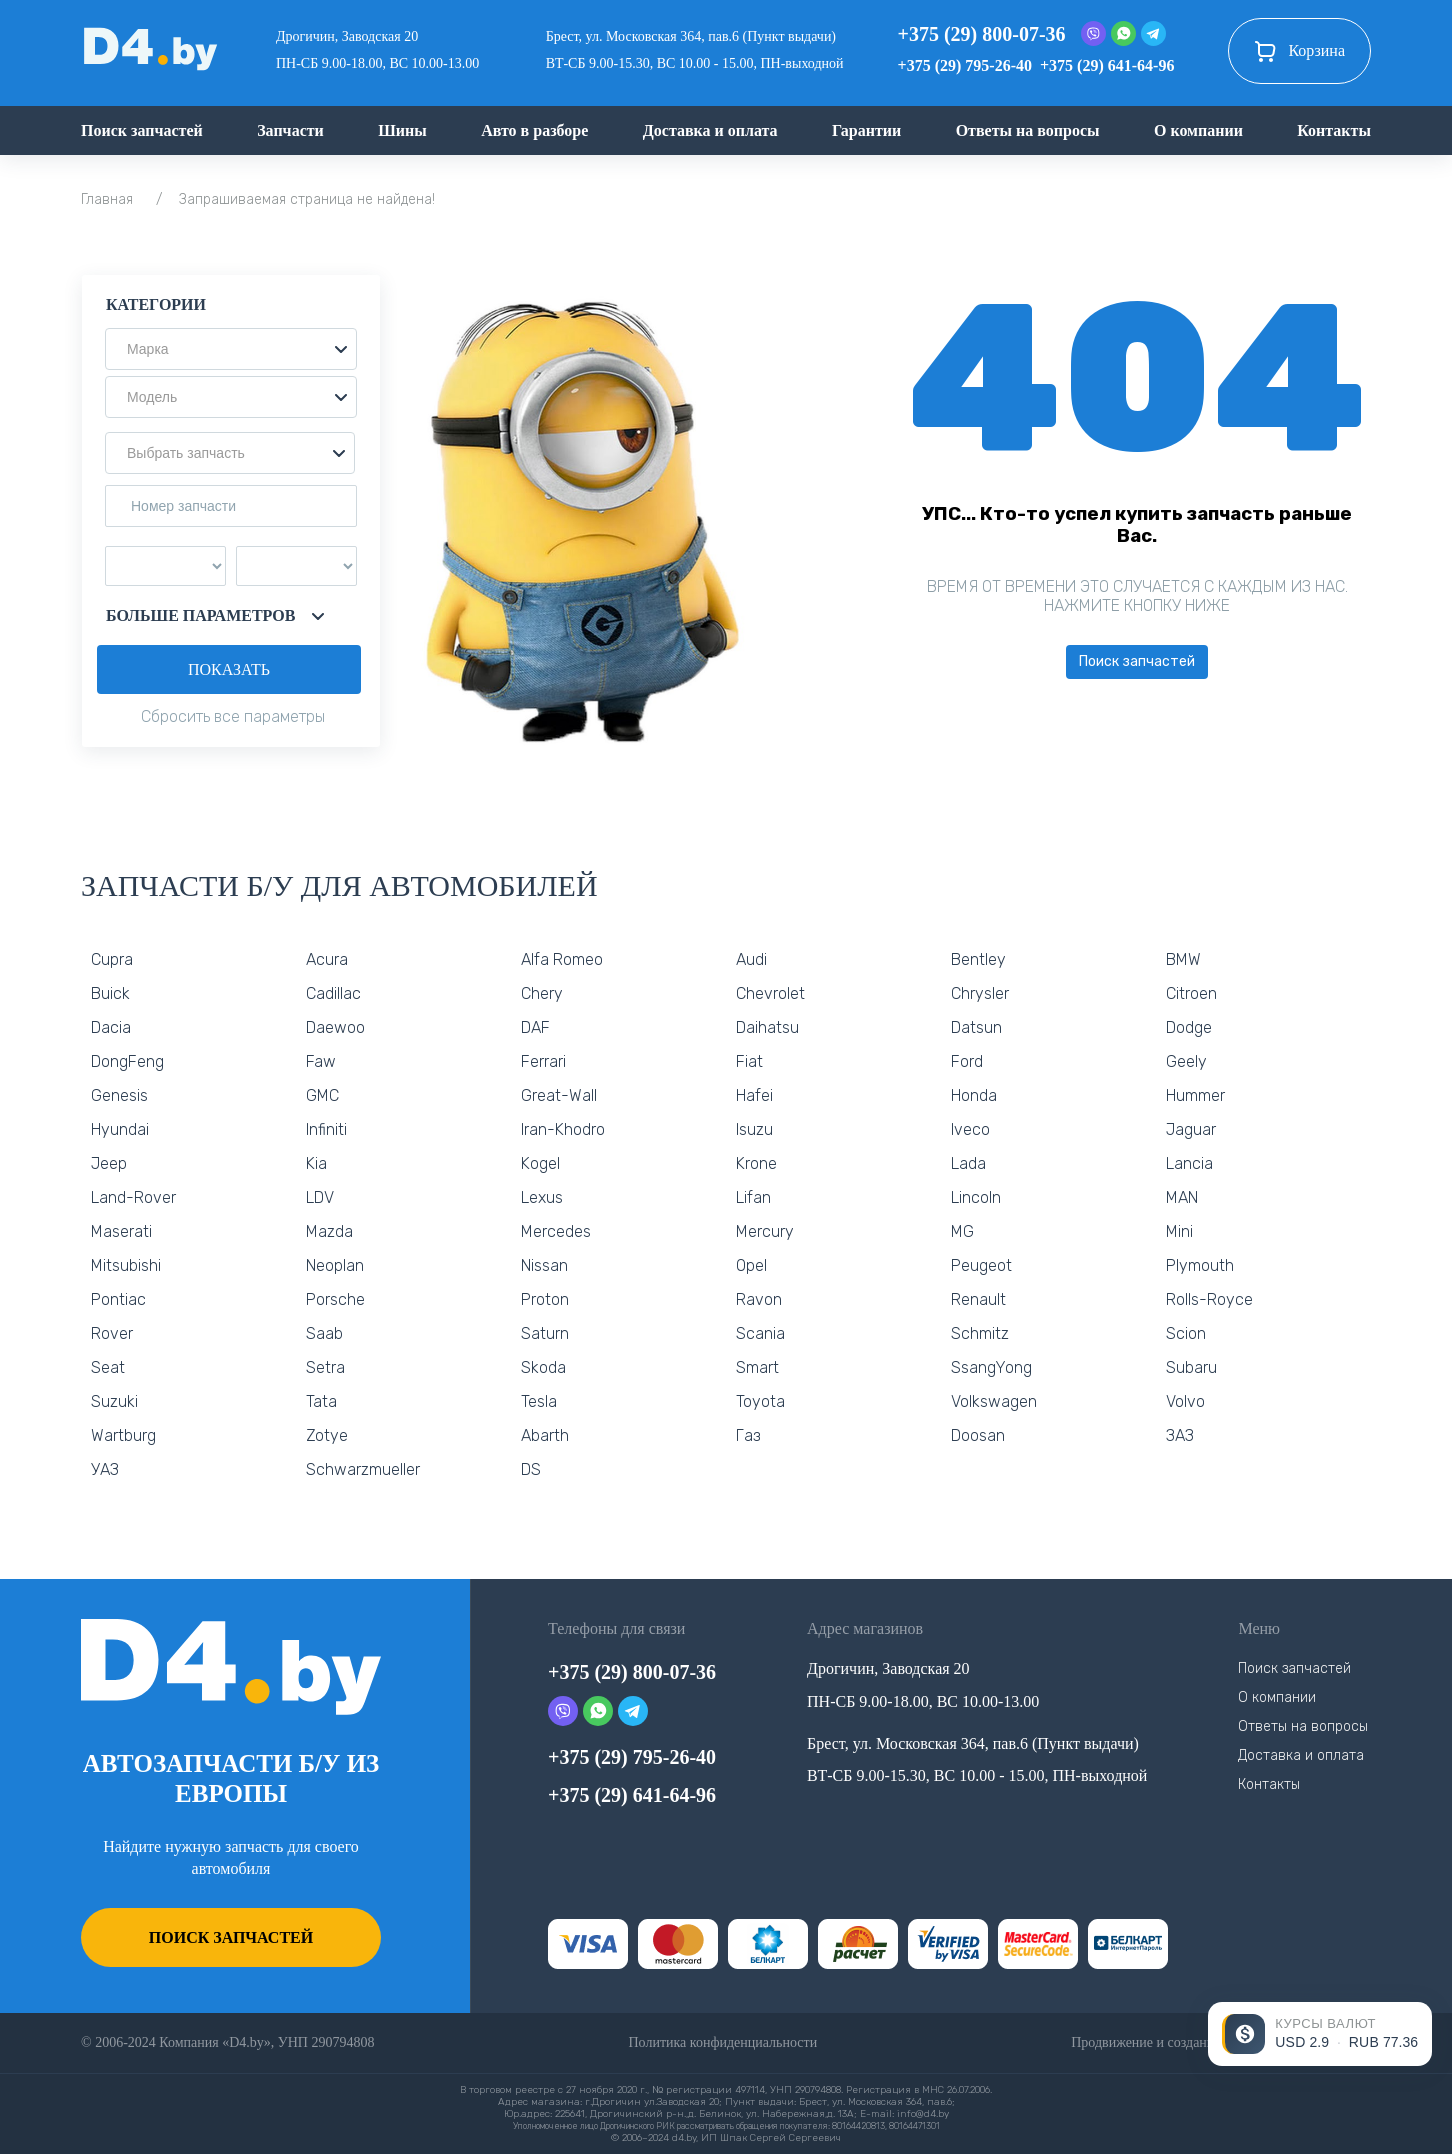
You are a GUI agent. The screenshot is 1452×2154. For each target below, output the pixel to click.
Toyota (760, 1401)
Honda (974, 1095)
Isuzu (754, 1129)
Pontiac (118, 1299)
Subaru (1191, 1367)
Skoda (543, 1367)
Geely (1186, 1061)
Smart (757, 1367)
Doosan (978, 1435)
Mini (1179, 1231)
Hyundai (120, 1129)
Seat (108, 1367)
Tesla (539, 1401)
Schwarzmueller (363, 1469)
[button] (231, 349)
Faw (321, 1061)
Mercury (765, 1231)
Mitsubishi (126, 1265)
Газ (748, 1435)
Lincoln (976, 1197)
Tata (321, 1401)
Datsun (976, 1027)
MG (962, 1231)
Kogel (540, 1163)
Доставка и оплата (710, 130)
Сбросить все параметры (233, 716)
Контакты (1334, 130)
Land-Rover (133, 1197)
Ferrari (543, 1061)
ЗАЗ (1180, 1435)
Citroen (1191, 993)
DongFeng (127, 1061)
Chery (542, 993)
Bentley (978, 959)
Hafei (754, 1095)
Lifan (753, 1197)
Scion (1186, 1333)
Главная (107, 199)
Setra (325, 1367)
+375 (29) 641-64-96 (1107, 65)
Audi (751, 959)
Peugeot (981, 1265)
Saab (324, 1333)
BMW (1183, 959)
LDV (320, 1197)
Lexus (542, 1197)
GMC (322, 1095)
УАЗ (105, 1469)
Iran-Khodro (563, 1129)
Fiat (749, 1061)
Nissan (544, 1265)
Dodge (1189, 1027)
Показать (229, 669)
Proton (545, 1299)
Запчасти (290, 130)
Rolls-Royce (1209, 1299)
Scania (760, 1333)
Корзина (1299, 51)
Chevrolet (770, 993)
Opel (751, 1265)
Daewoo (335, 1027)
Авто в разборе (534, 130)
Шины (402, 130)
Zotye (327, 1435)
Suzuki (114, 1401)
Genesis (119, 1095)
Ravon (759, 1299)
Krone (756, 1163)
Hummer (1195, 1095)
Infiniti (326, 1129)
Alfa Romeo (562, 959)
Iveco (970, 1129)
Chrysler (980, 993)
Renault (978, 1299)
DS (531, 1469)
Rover (112, 1333)
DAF (535, 1027)
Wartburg (123, 1435)
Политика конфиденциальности (722, 2042)
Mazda (329, 1231)
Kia (316, 1163)
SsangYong (991, 1367)
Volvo (1185, 1401)
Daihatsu (767, 1027)
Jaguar (1191, 1129)
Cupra (112, 959)
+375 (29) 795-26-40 (965, 65)
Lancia (1189, 1163)
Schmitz (980, 1333)
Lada (968, 1163)
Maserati (121, 1231)
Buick (110, 993)
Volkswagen (994, 1401)
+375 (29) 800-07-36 (982, 34)
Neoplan (335, 1265)
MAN (1182, 1197)
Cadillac (333, 993)
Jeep (109, 1163)
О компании (1198, 130)
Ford (967, 1061)
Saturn (545, 1333)
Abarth (545, 1435)
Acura (327, 959)
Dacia (111, 1027)
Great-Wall (559, 1095)
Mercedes (556, 1231)
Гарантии (866, 130)
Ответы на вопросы (1028, 130)
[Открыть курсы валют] (1320, 2034)
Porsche (335, 1299)
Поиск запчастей (142, 130)
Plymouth (1200, 1265)
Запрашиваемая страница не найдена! (307, 199)
